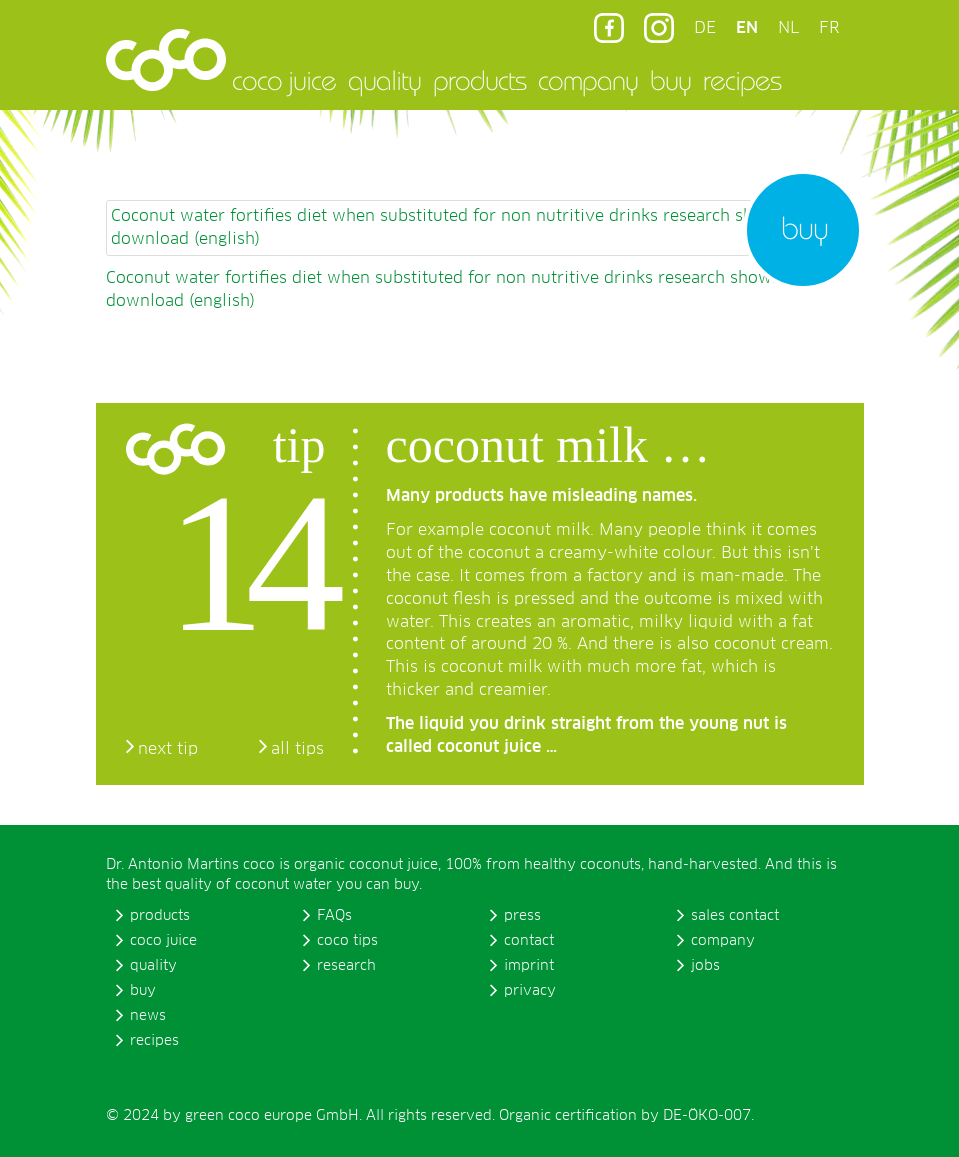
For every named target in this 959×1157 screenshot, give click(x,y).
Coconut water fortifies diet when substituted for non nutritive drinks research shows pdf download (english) (463, 227)
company (588, 80)
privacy (530, 991)
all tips (297, 749)
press (522, 916)
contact (529, 941)
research (346, 966)
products (479, 80)
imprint (529, 966)
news (148, 1016)
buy (670, 80)
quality (384, 80)
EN (747, 28)
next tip (168, 749)
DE (705, 28)
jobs (705, 966)
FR (829, 28)
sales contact (735, 916)
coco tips (347, 941)
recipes (742, 80)
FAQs (334, 916)
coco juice (284, 80)
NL (788, 28)
